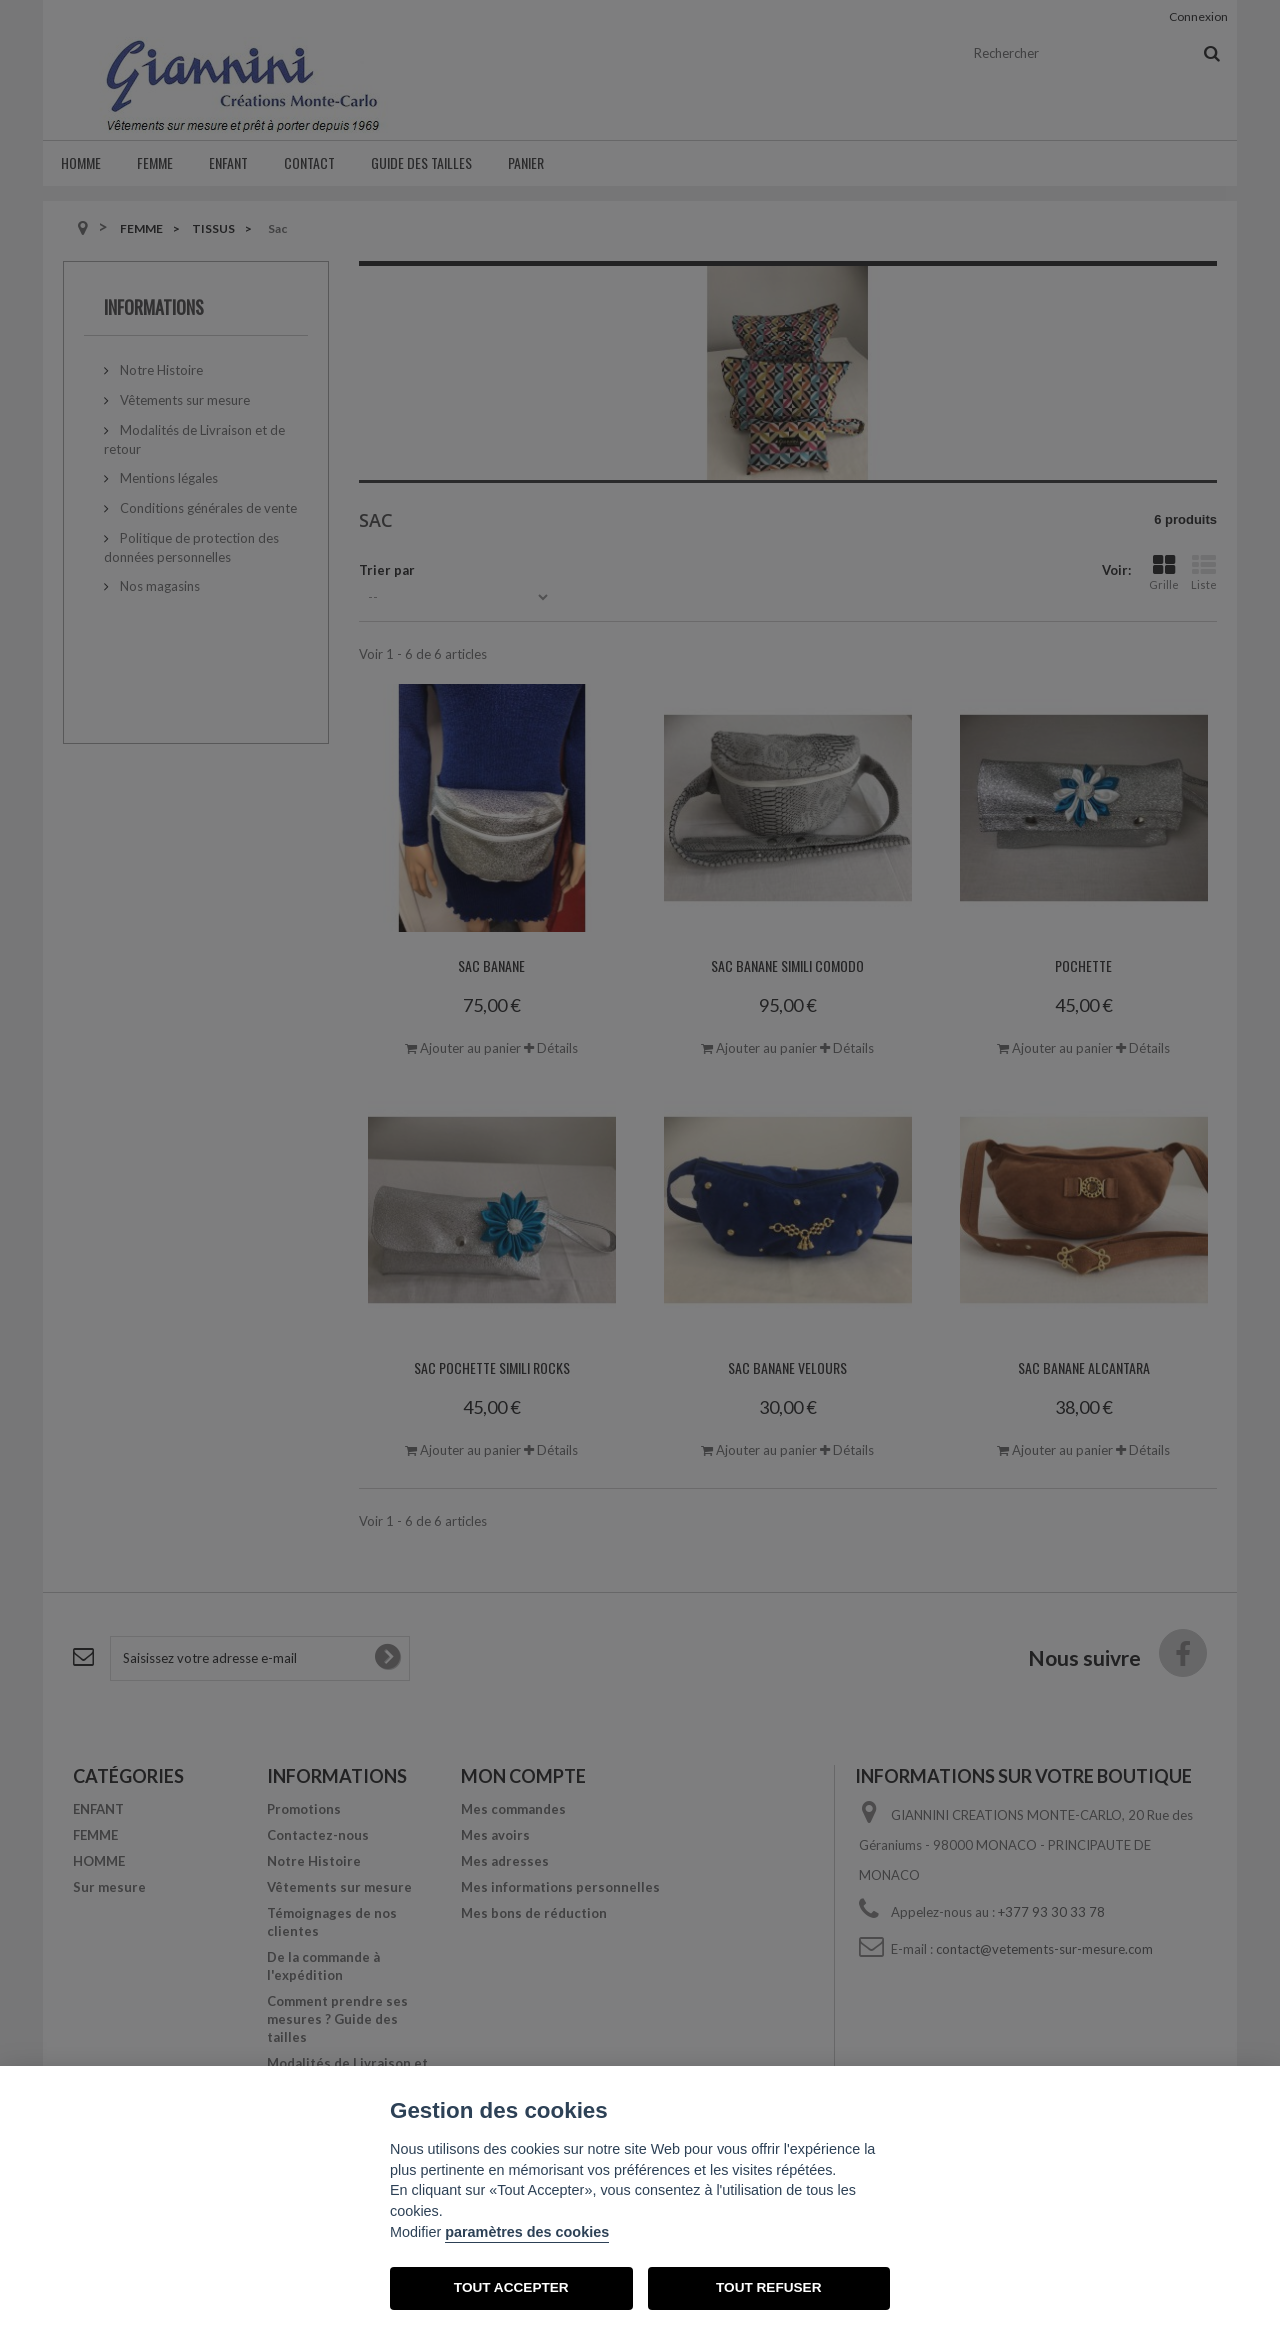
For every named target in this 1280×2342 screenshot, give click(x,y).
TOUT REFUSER (768, 2287)
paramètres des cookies (527, 2232)
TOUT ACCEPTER (511, 2287)
